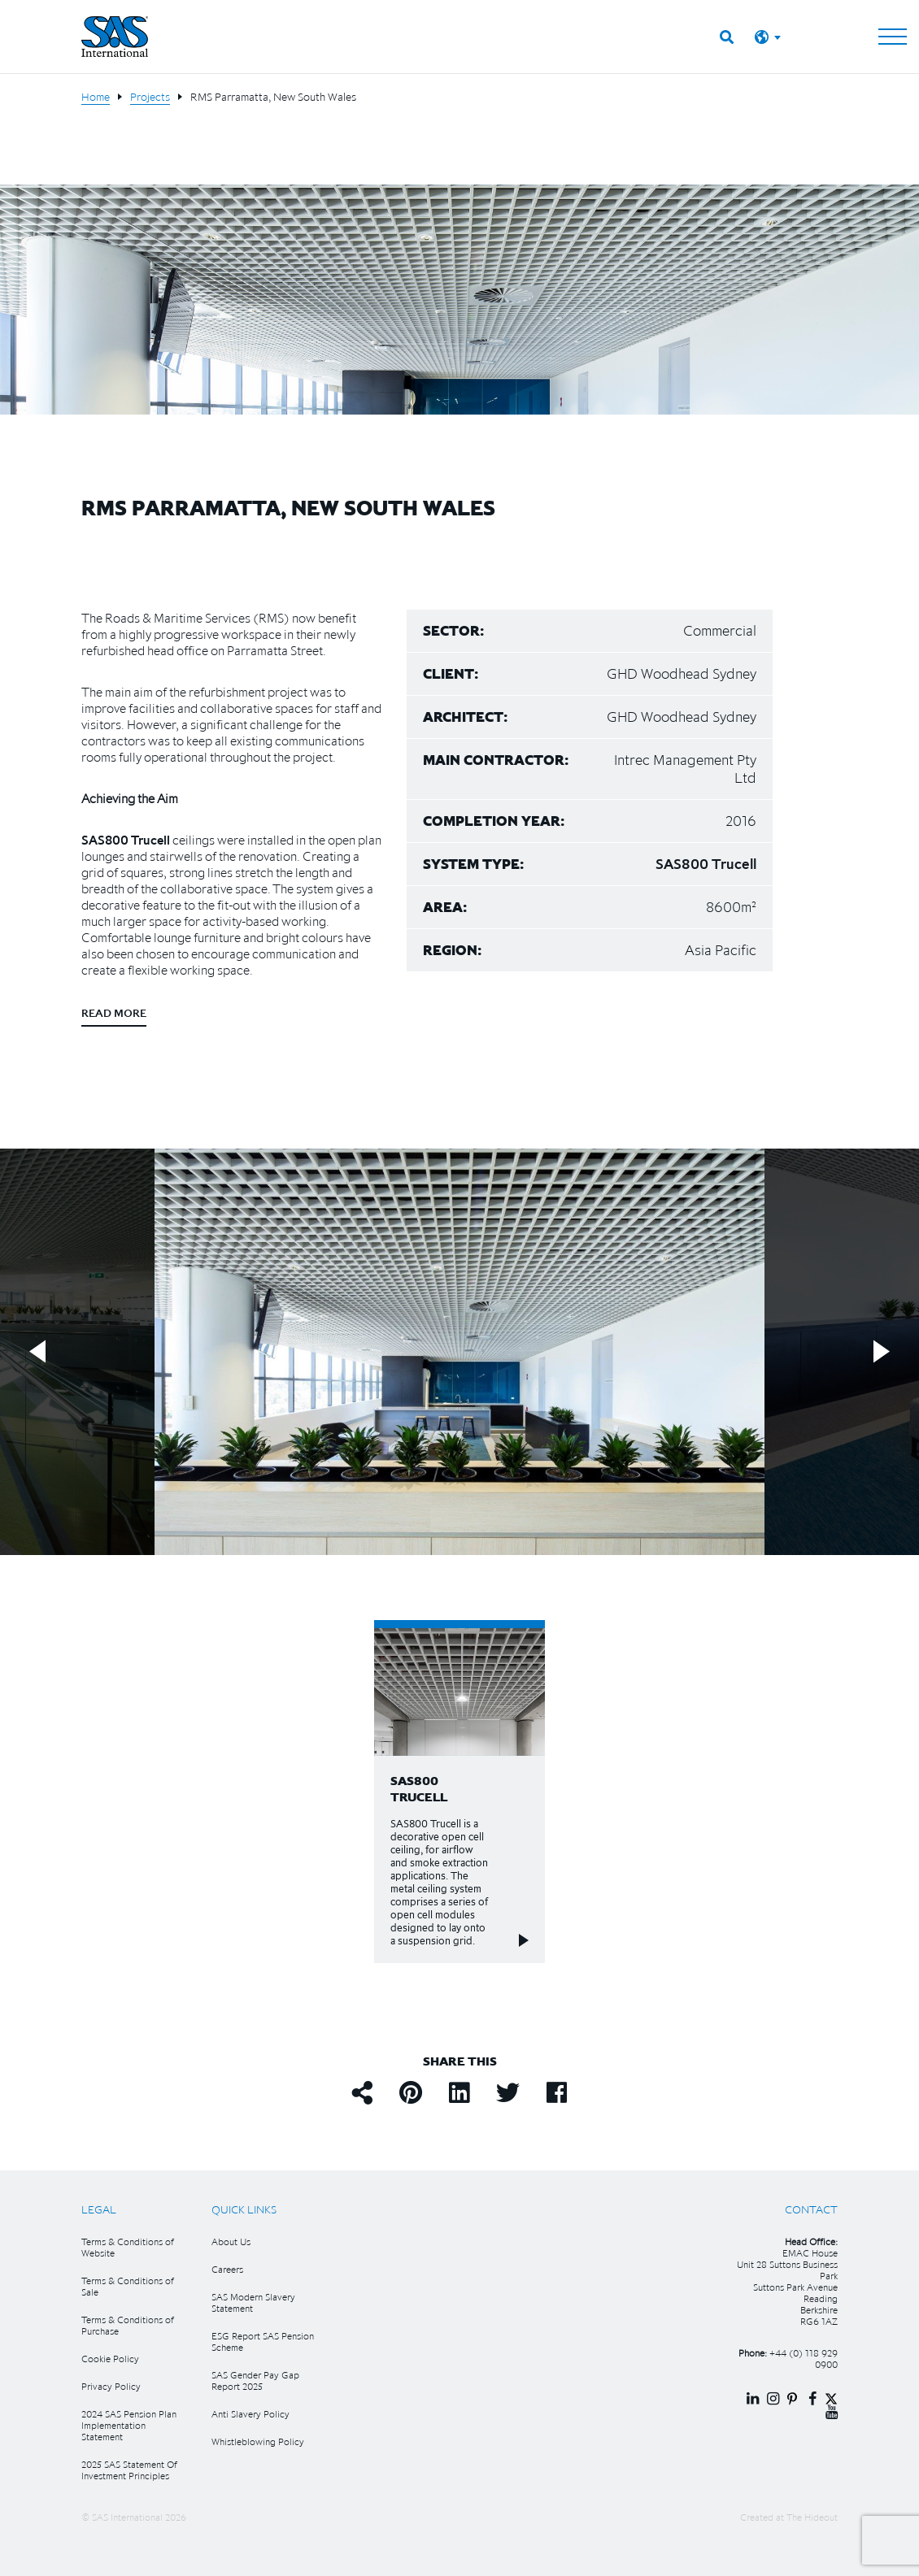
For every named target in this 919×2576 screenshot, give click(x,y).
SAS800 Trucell (125, 840)
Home (95, 96)
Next (882, 1351)
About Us (230, 2241)
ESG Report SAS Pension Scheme (262, 2341)
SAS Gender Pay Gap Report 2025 (255, 2380)
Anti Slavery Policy (250, 2414)
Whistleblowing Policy (257, 2441)
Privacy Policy (111, 2386)
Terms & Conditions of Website (127, 2247)
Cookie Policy (110, 2358)
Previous (37, 1351)
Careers (227, 2269)
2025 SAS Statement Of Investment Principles (129, 2470)
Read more (113, 1013)
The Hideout (812, 2517)
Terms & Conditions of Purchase (127, 2325)
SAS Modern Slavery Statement (253, 2302)
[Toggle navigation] (892, 36)
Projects (150, 96)
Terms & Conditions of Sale (127, 2286)
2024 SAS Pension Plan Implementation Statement (128, 2425)
